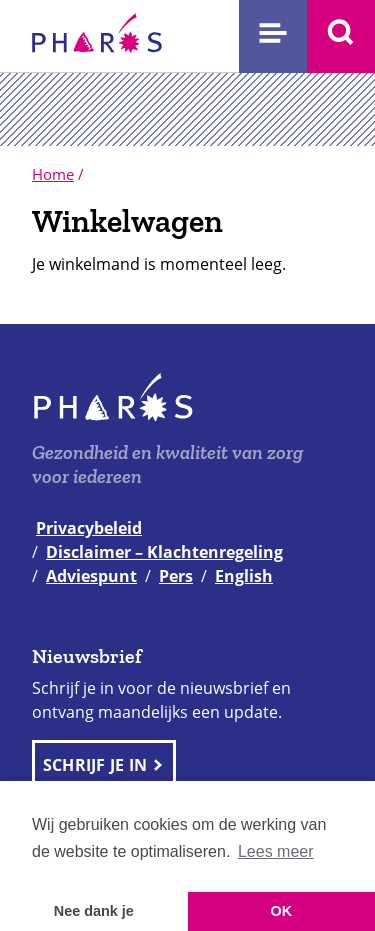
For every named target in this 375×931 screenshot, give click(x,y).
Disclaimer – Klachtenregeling (164, 552)
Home (53, 174)
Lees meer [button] (276, 851)
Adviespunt (91, 576)
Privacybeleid (89, 528)
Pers (176, 576)
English (244, 576)
